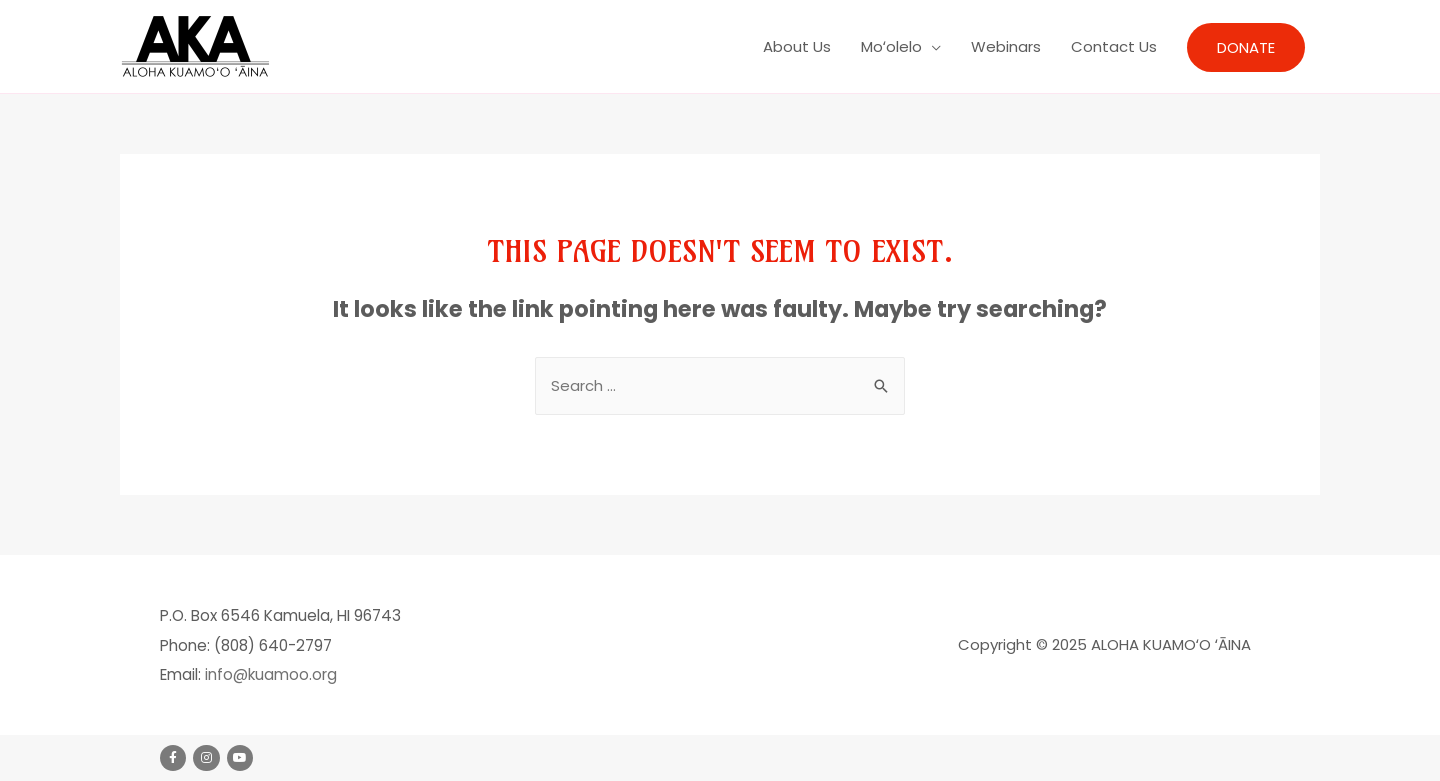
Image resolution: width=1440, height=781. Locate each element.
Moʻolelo (891, 46)
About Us (797, 46)
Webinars (1006, 46)
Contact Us (1114, 46)
